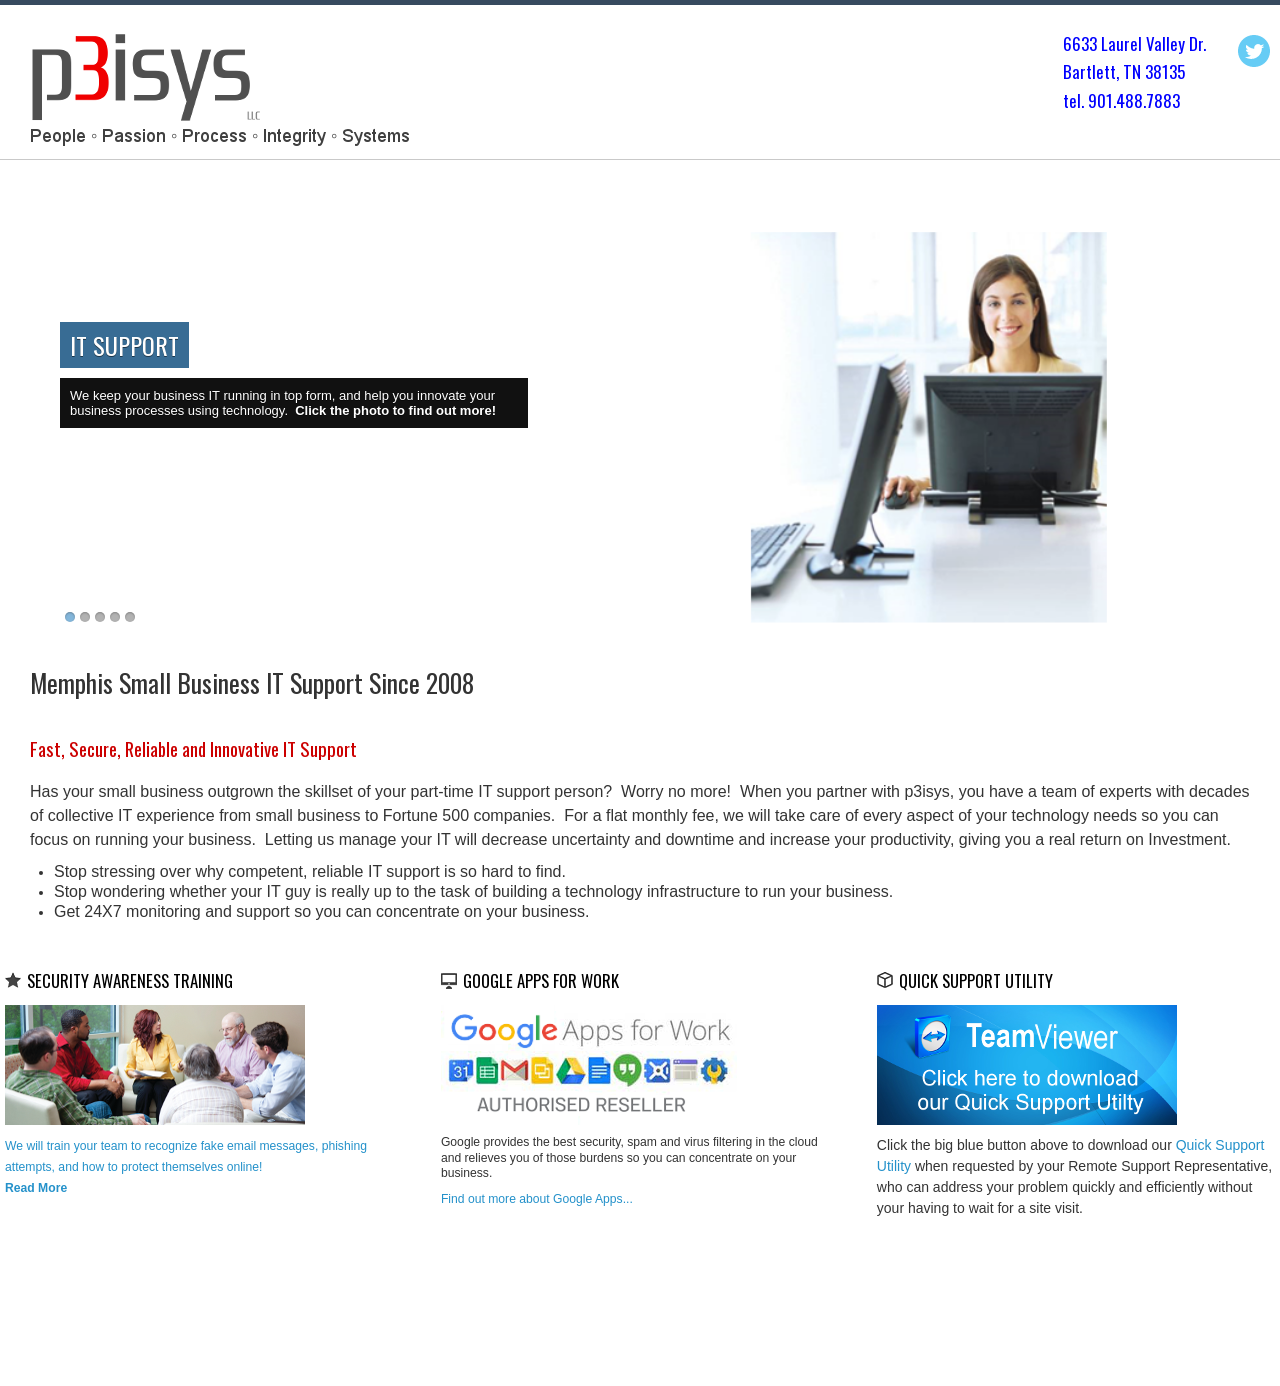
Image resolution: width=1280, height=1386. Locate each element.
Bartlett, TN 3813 (1120, 71)
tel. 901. (1089, 100)
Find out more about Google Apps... (537, 1199)
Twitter (1254, 51)
